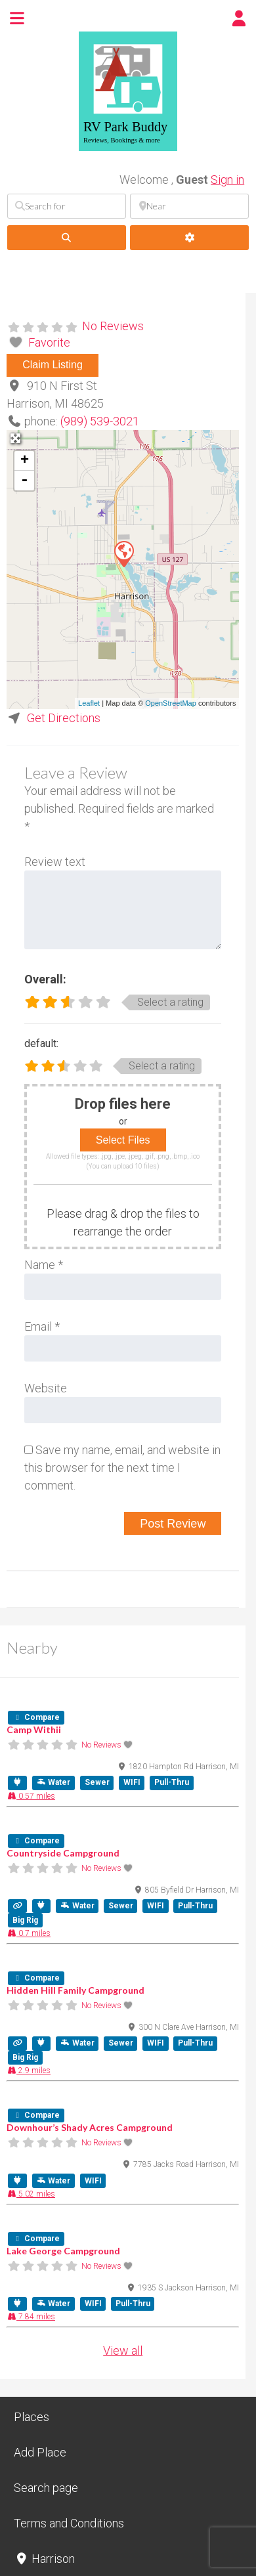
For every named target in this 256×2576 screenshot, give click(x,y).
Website (45, 1388)
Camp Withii (34, 1729)
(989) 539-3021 (99, 421)
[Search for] (66, 206)
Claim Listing (52, 364)
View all (122, 2350)
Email (42, 1326)
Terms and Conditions (69, 2523)
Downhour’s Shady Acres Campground (90, 2127)
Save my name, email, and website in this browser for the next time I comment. (122, 1467)
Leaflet (89, 703)
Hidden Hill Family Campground (75, 1990)
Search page (46, 2488)
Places (31, 2417)
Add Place (40, 2452)
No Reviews (113, 326)
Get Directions (63, 718)
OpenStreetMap (170, 703)
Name (43, 1265)
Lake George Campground (63, 2250)
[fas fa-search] (66, 237)
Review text (54, 862)
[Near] (189, 206)
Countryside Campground (63, 1852)
